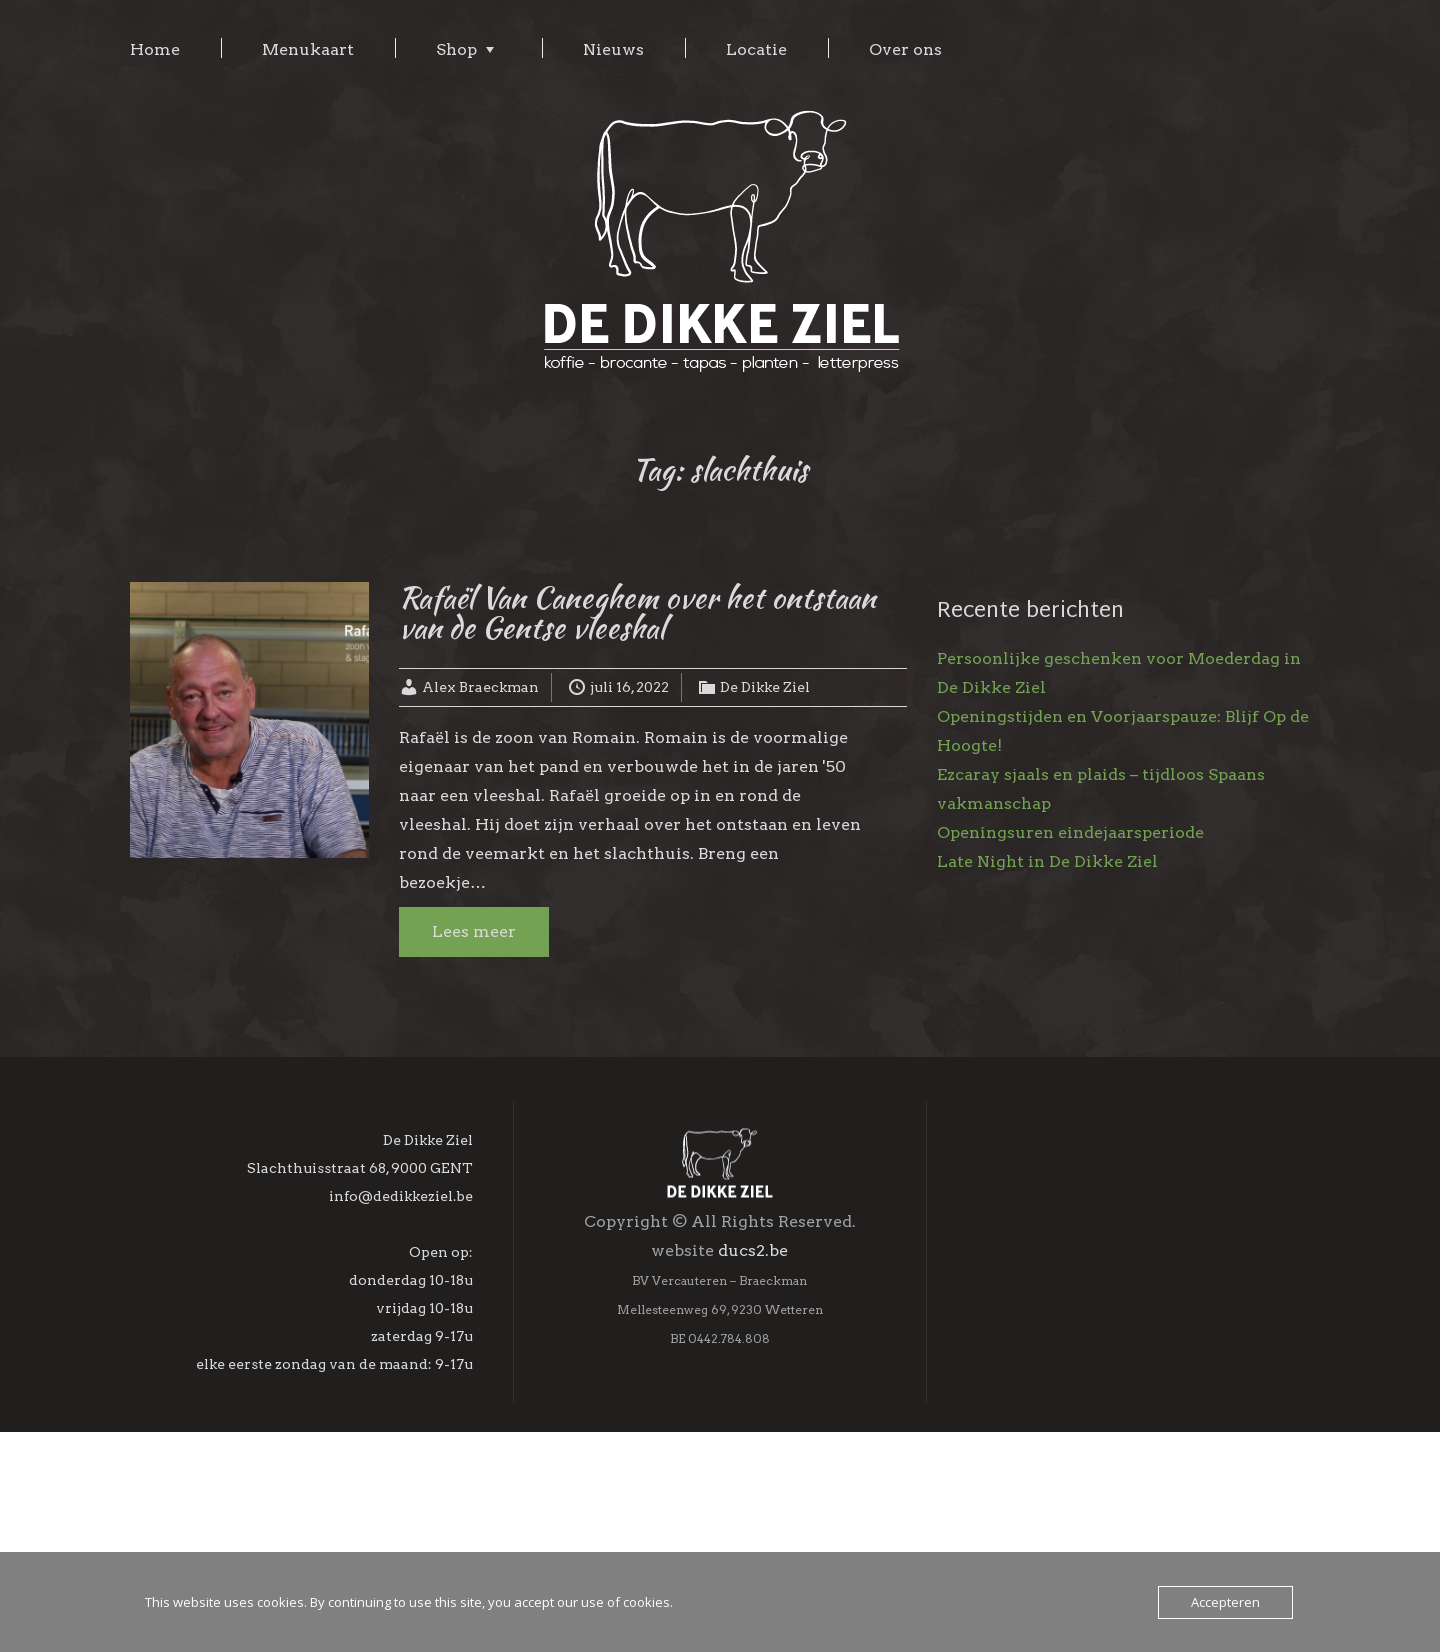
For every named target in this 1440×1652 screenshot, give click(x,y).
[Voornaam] (1119, 1398)
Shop (456, 49)
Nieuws (613, 49)
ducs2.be (753, 1360)
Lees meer (474, 931)
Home (155, 49)
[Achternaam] (1119, 1441)
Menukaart (308, 49)
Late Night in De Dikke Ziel (1047, 861)
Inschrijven (1119, 1536)
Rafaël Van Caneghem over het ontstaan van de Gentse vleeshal (637, 612)
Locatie (756, 49)
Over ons (905, 49)
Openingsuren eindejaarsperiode (1070, 832)
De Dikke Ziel (765, 687)
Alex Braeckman (480, 687)
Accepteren (1225, 1602)
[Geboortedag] (1119, 1484)
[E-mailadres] (1119, 1355)
